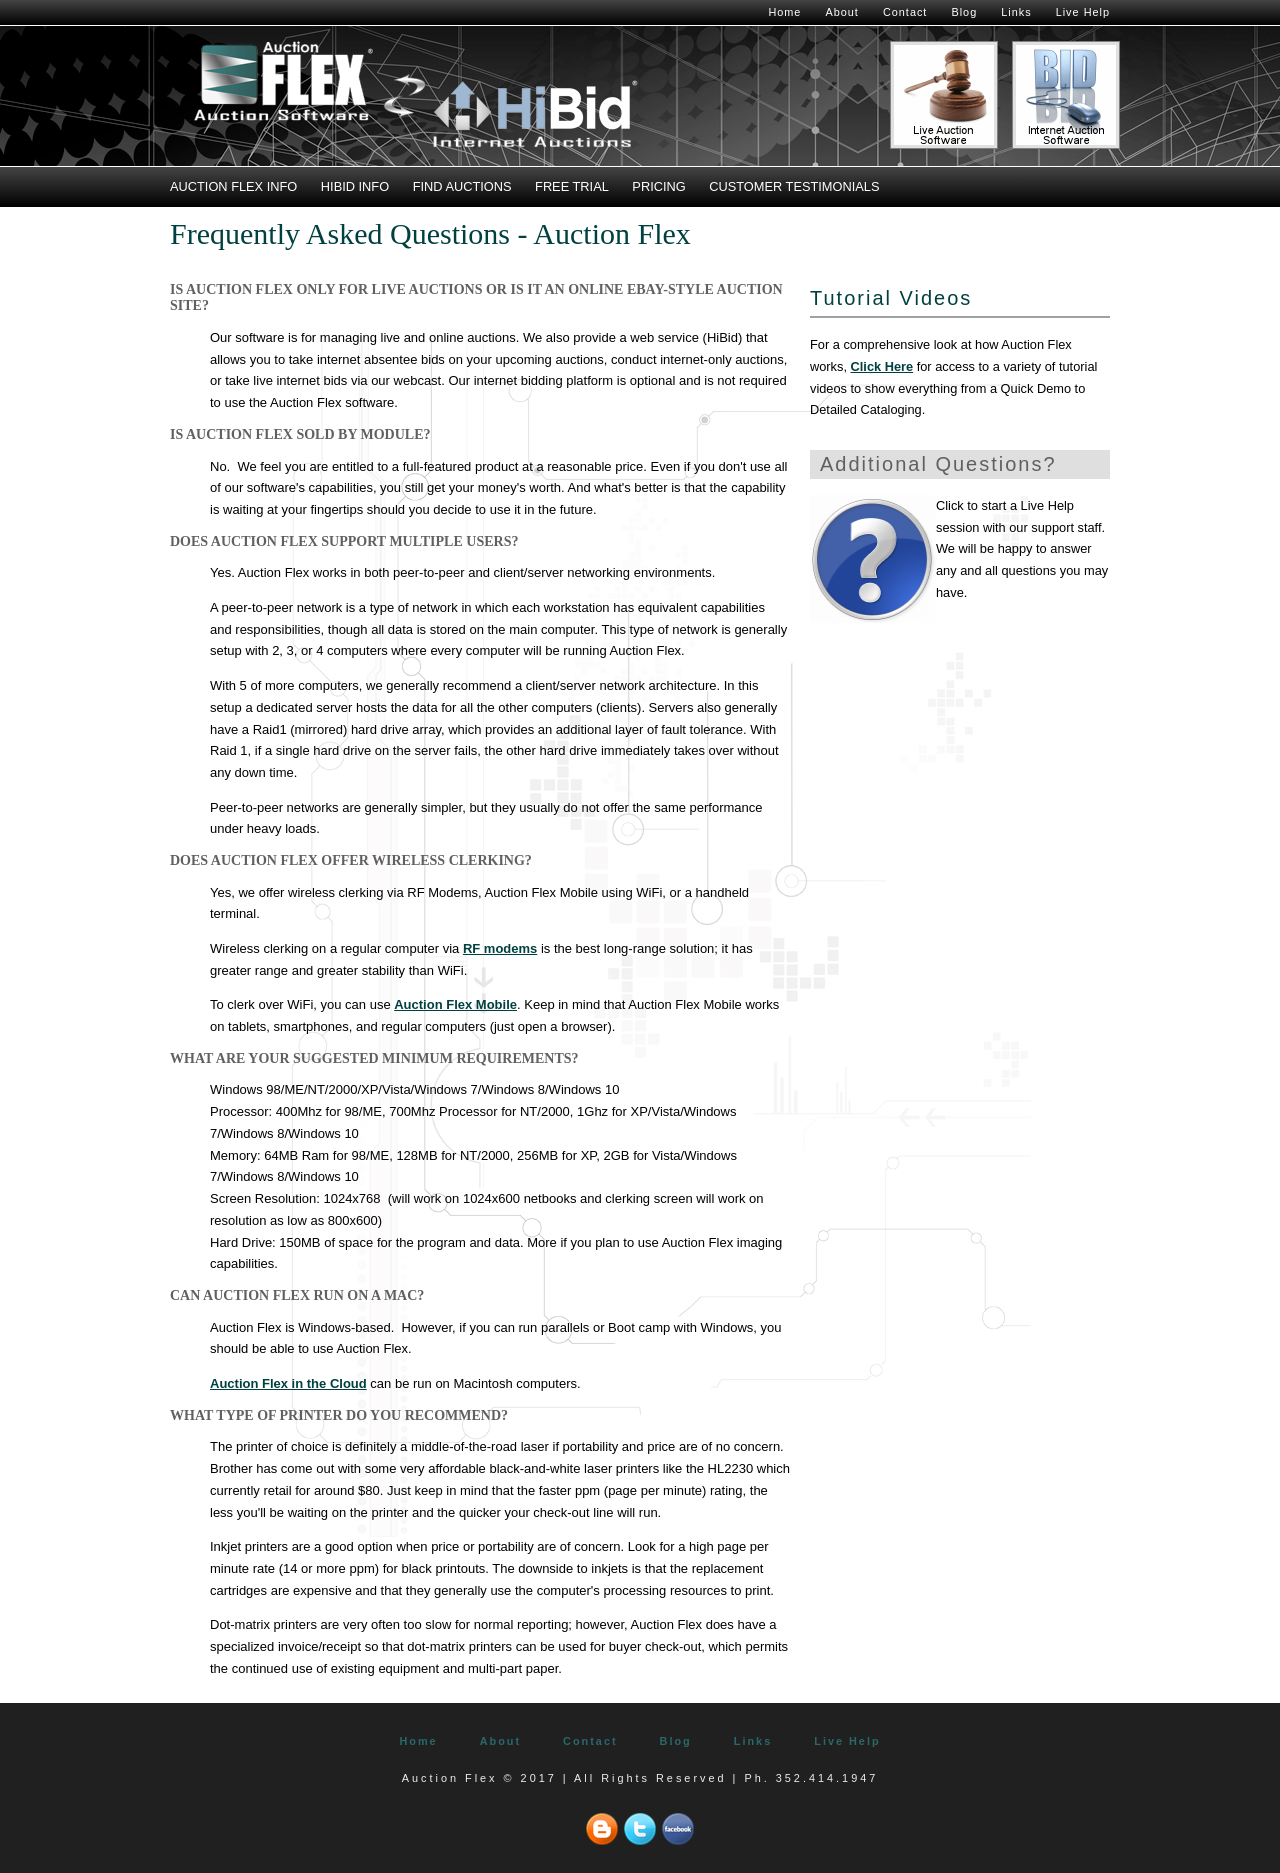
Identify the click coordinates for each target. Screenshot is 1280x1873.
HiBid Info (355, 186)
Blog (964, 12)
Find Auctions (462, 186)
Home (784, 12)
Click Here (882, 366)
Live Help (1083, 12)
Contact (905, 12)
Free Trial (572, 186)
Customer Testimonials (794, 186)
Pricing (658, 186)
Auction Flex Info (233, 186)
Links (1016, 12)
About (841, 12)
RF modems (500, 948)
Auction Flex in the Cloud (288, 1383)
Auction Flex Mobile (455, 1004)
